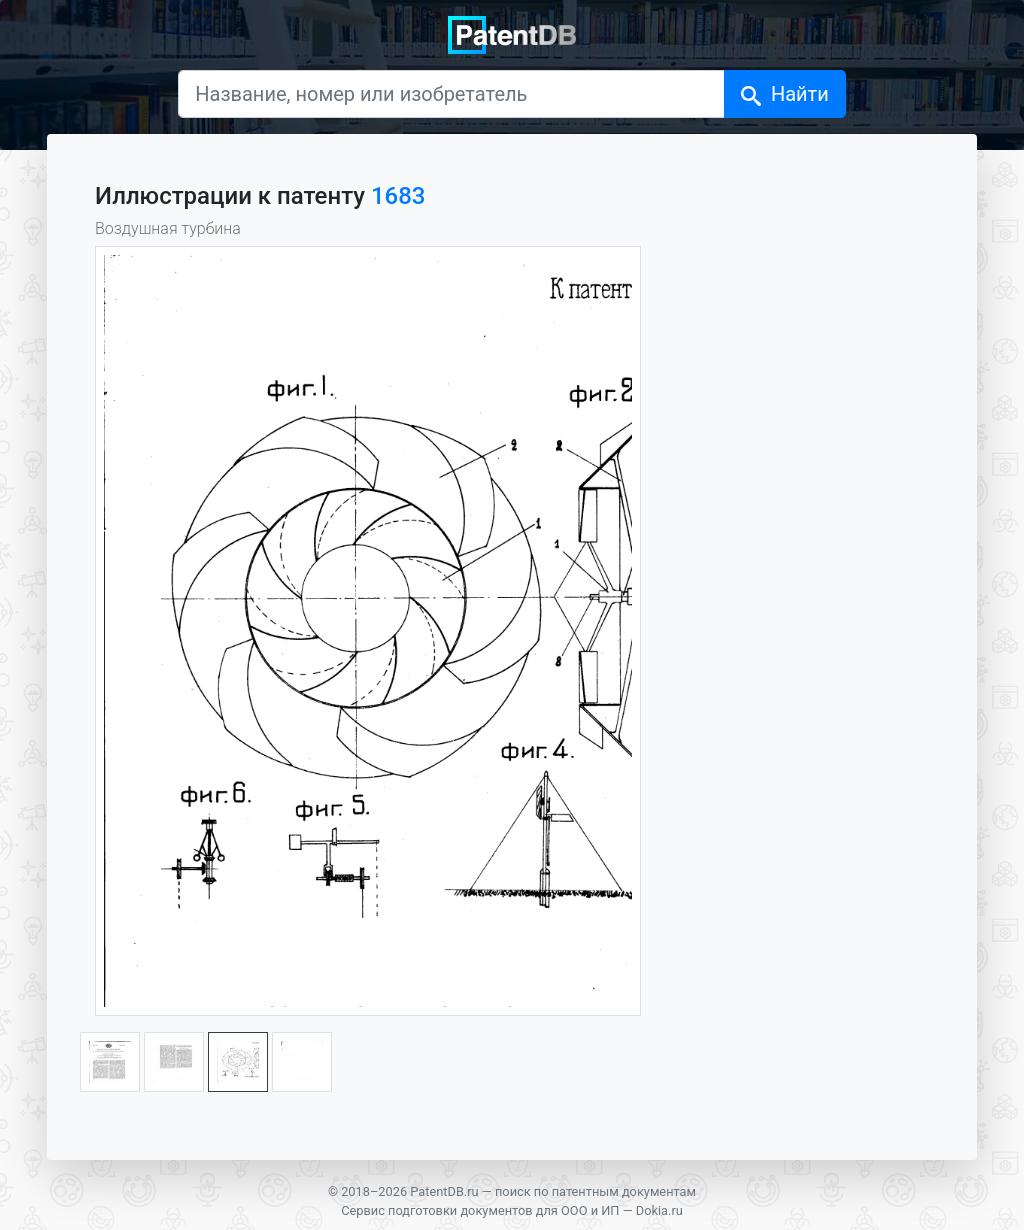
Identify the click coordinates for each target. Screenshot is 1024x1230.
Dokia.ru (659, 1210)
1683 (398, 196)
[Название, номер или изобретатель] (451, 94)
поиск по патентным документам (595, 1191)
